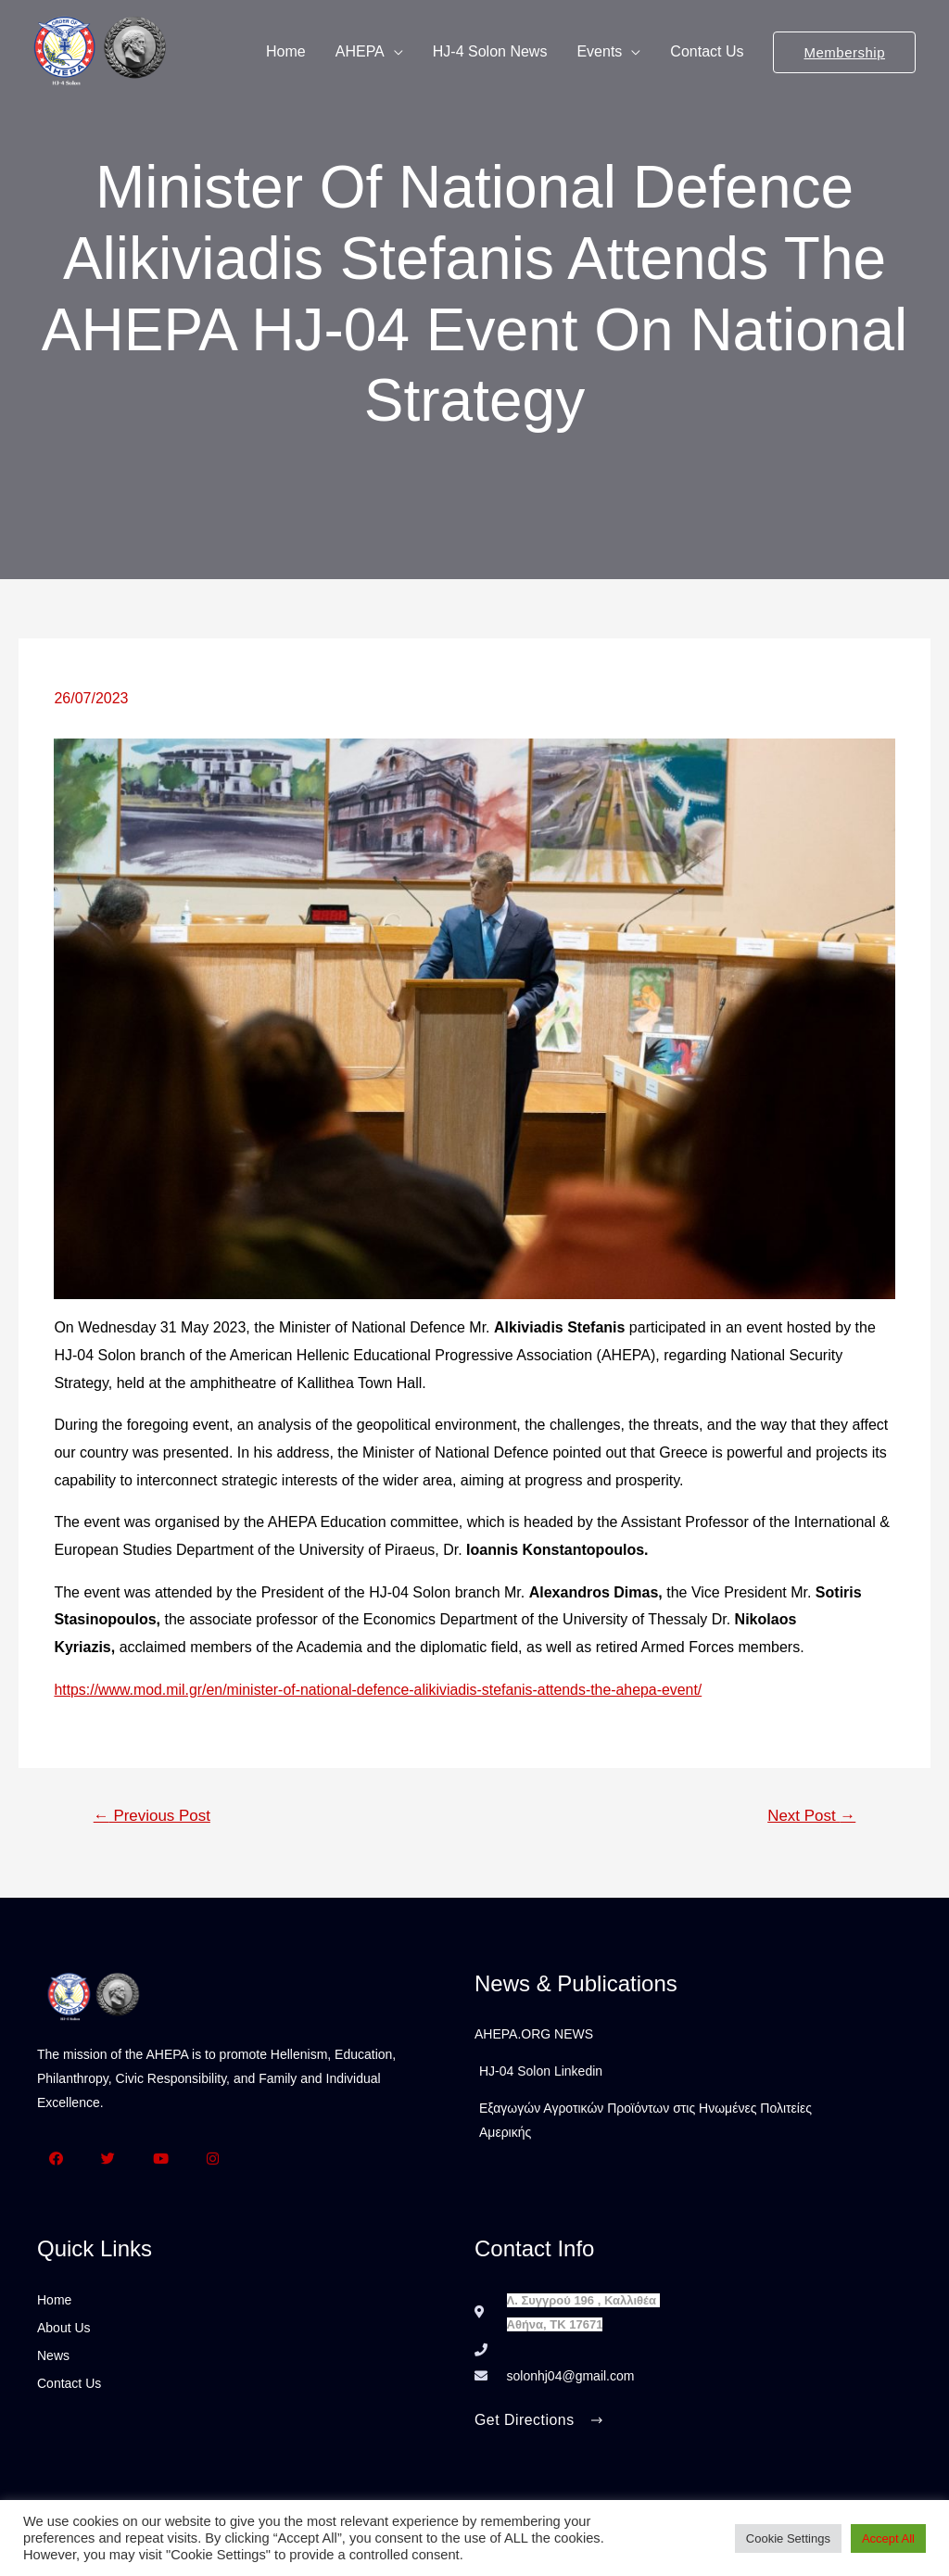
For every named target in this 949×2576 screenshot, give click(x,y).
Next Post (810, 1816)
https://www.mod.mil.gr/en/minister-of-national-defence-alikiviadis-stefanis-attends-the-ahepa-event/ (380, 1690)
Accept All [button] (888, 2538)
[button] (539, 2422)
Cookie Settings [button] (788, 2538)
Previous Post (152, 1816)
